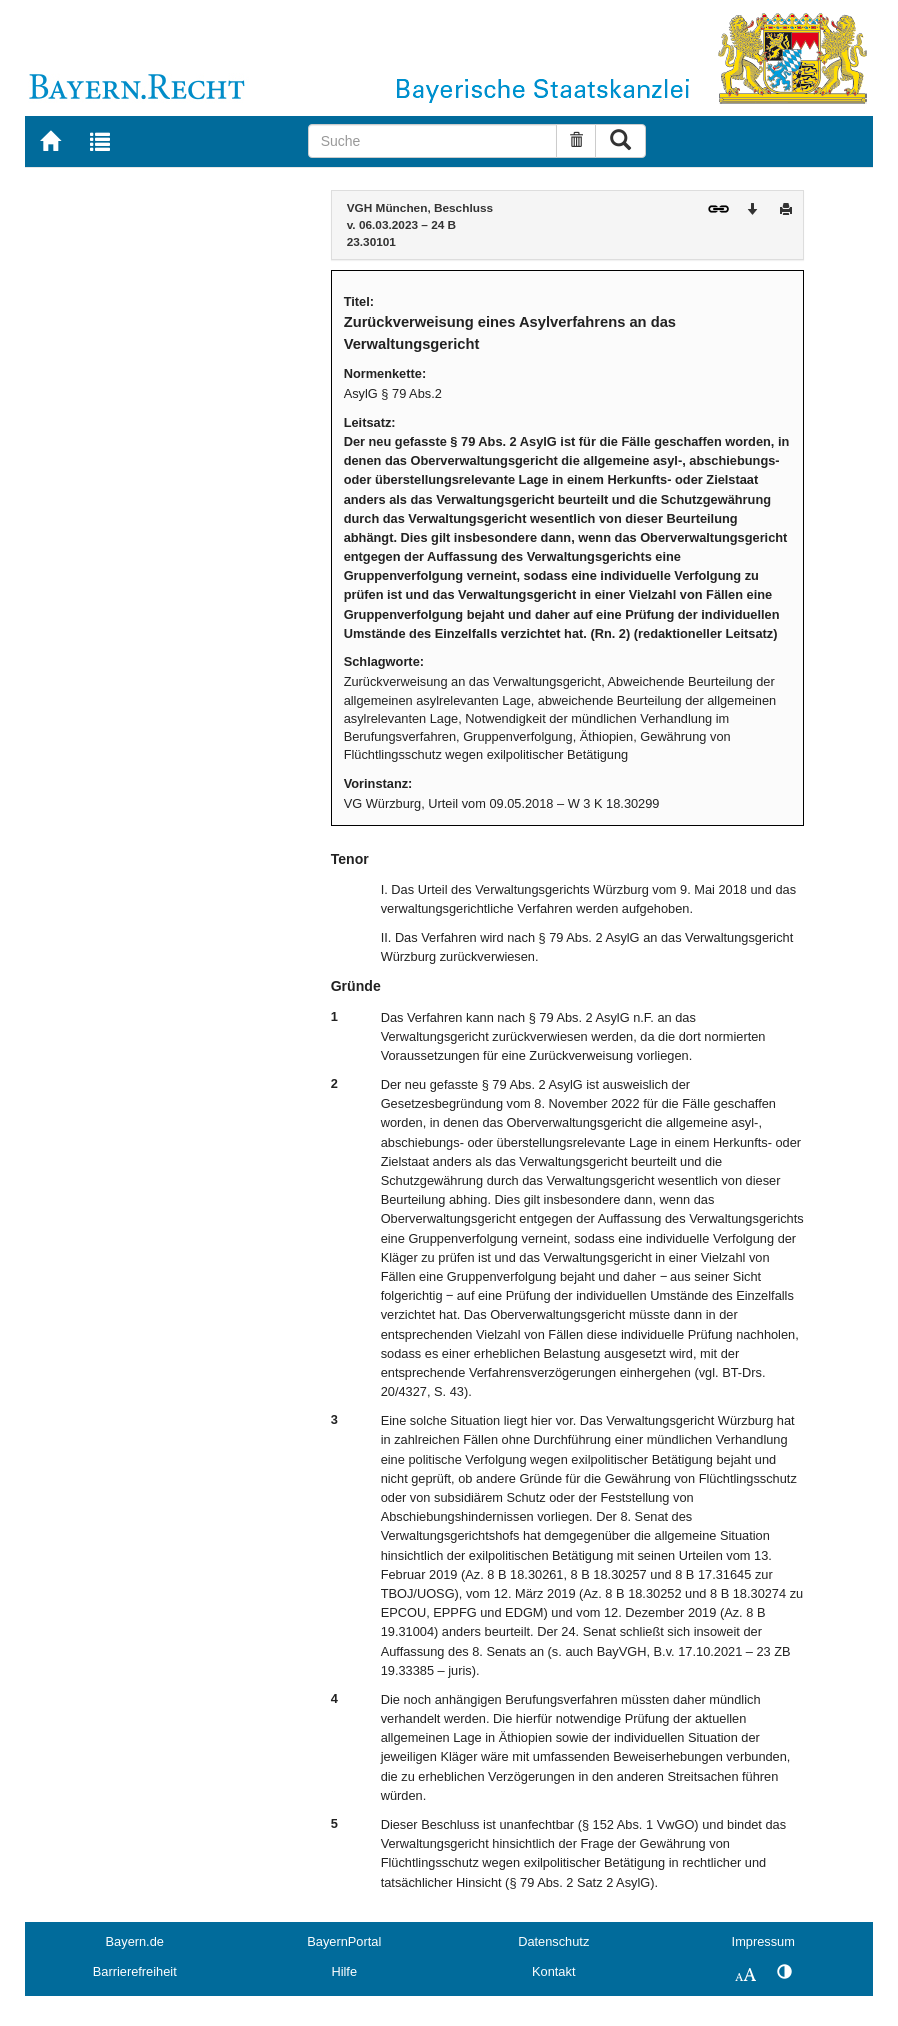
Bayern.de (135, 1941)
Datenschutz (553, 1941)
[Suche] (432, 141)
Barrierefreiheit (135, 1971)
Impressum (763, 1941)
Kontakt (553, 1971)
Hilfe (344, 1971)
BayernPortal (344, 1941)
